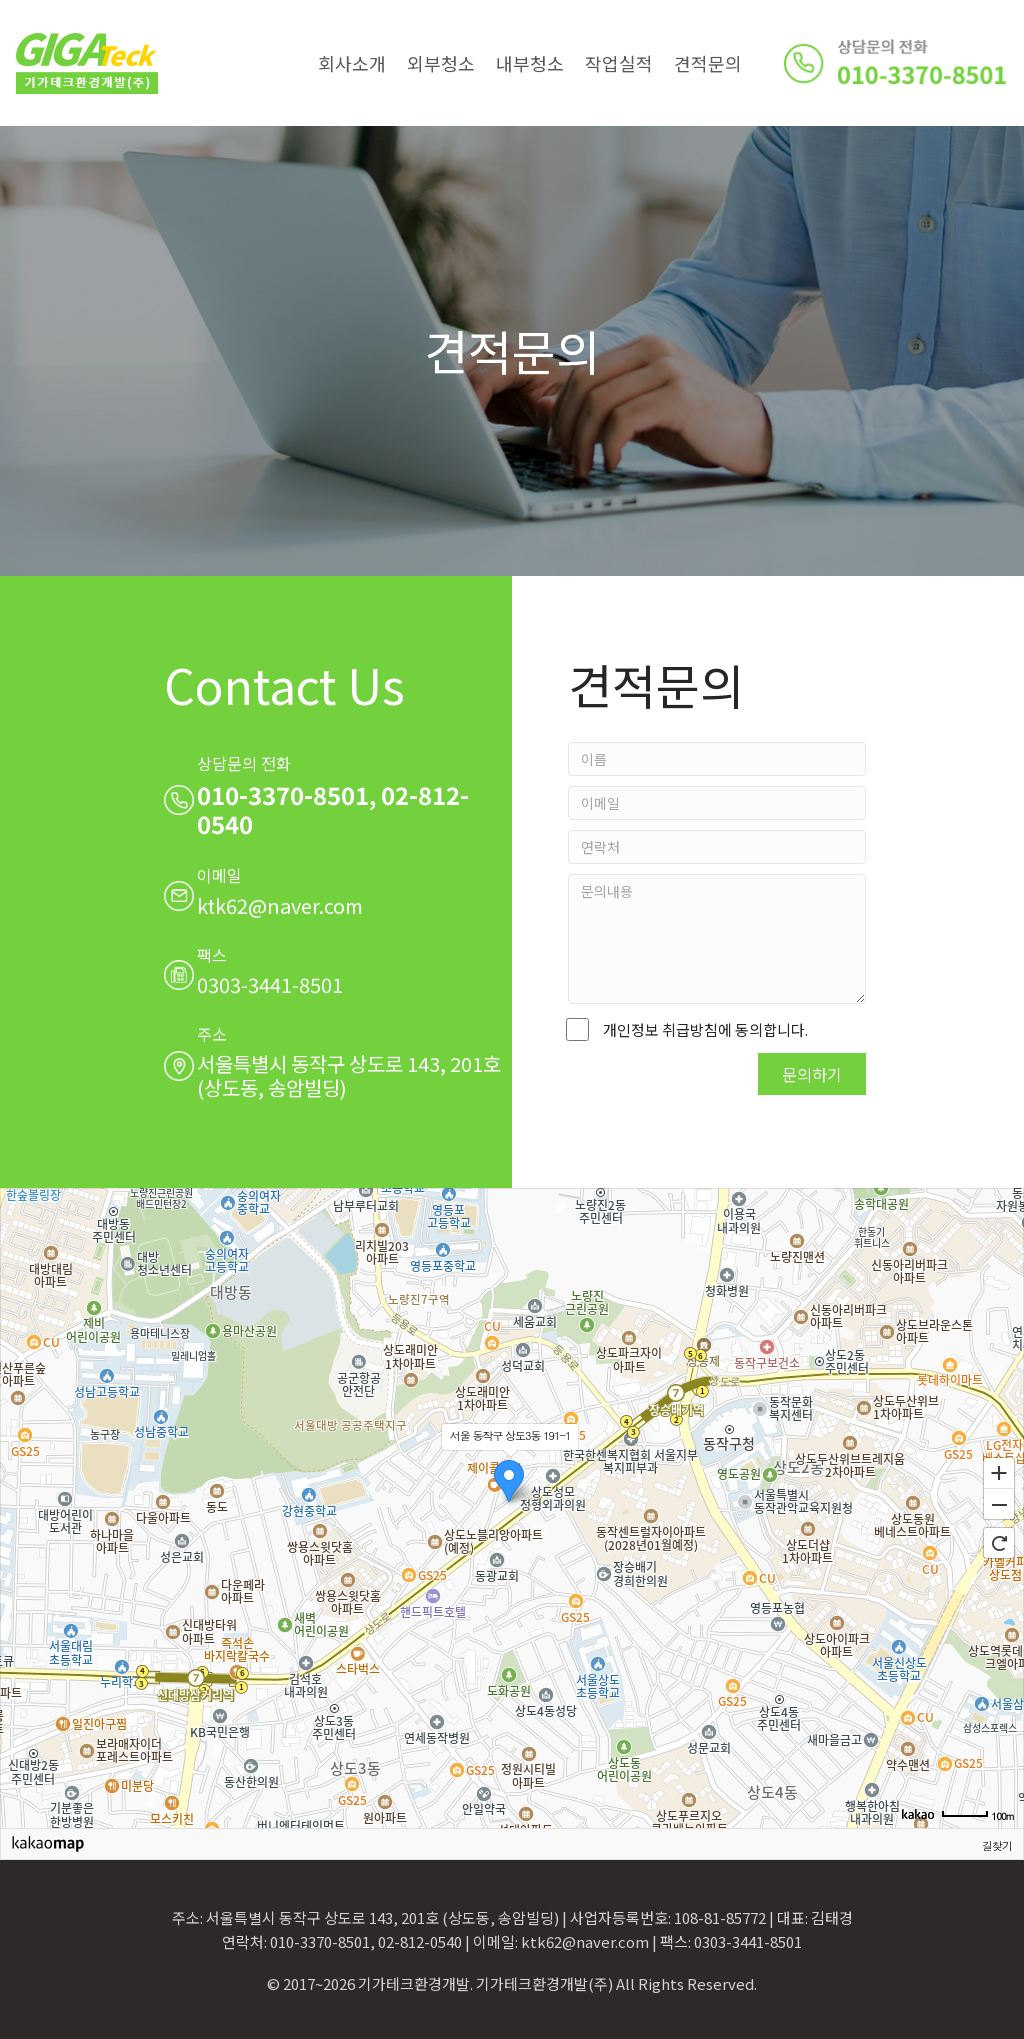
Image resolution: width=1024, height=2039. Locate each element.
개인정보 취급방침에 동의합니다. (688, 1029)
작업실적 (619, 63)
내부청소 (530, 63)
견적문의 (708, 63)
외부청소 (441, 63)
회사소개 (352, 63)
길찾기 (997, 1845)
